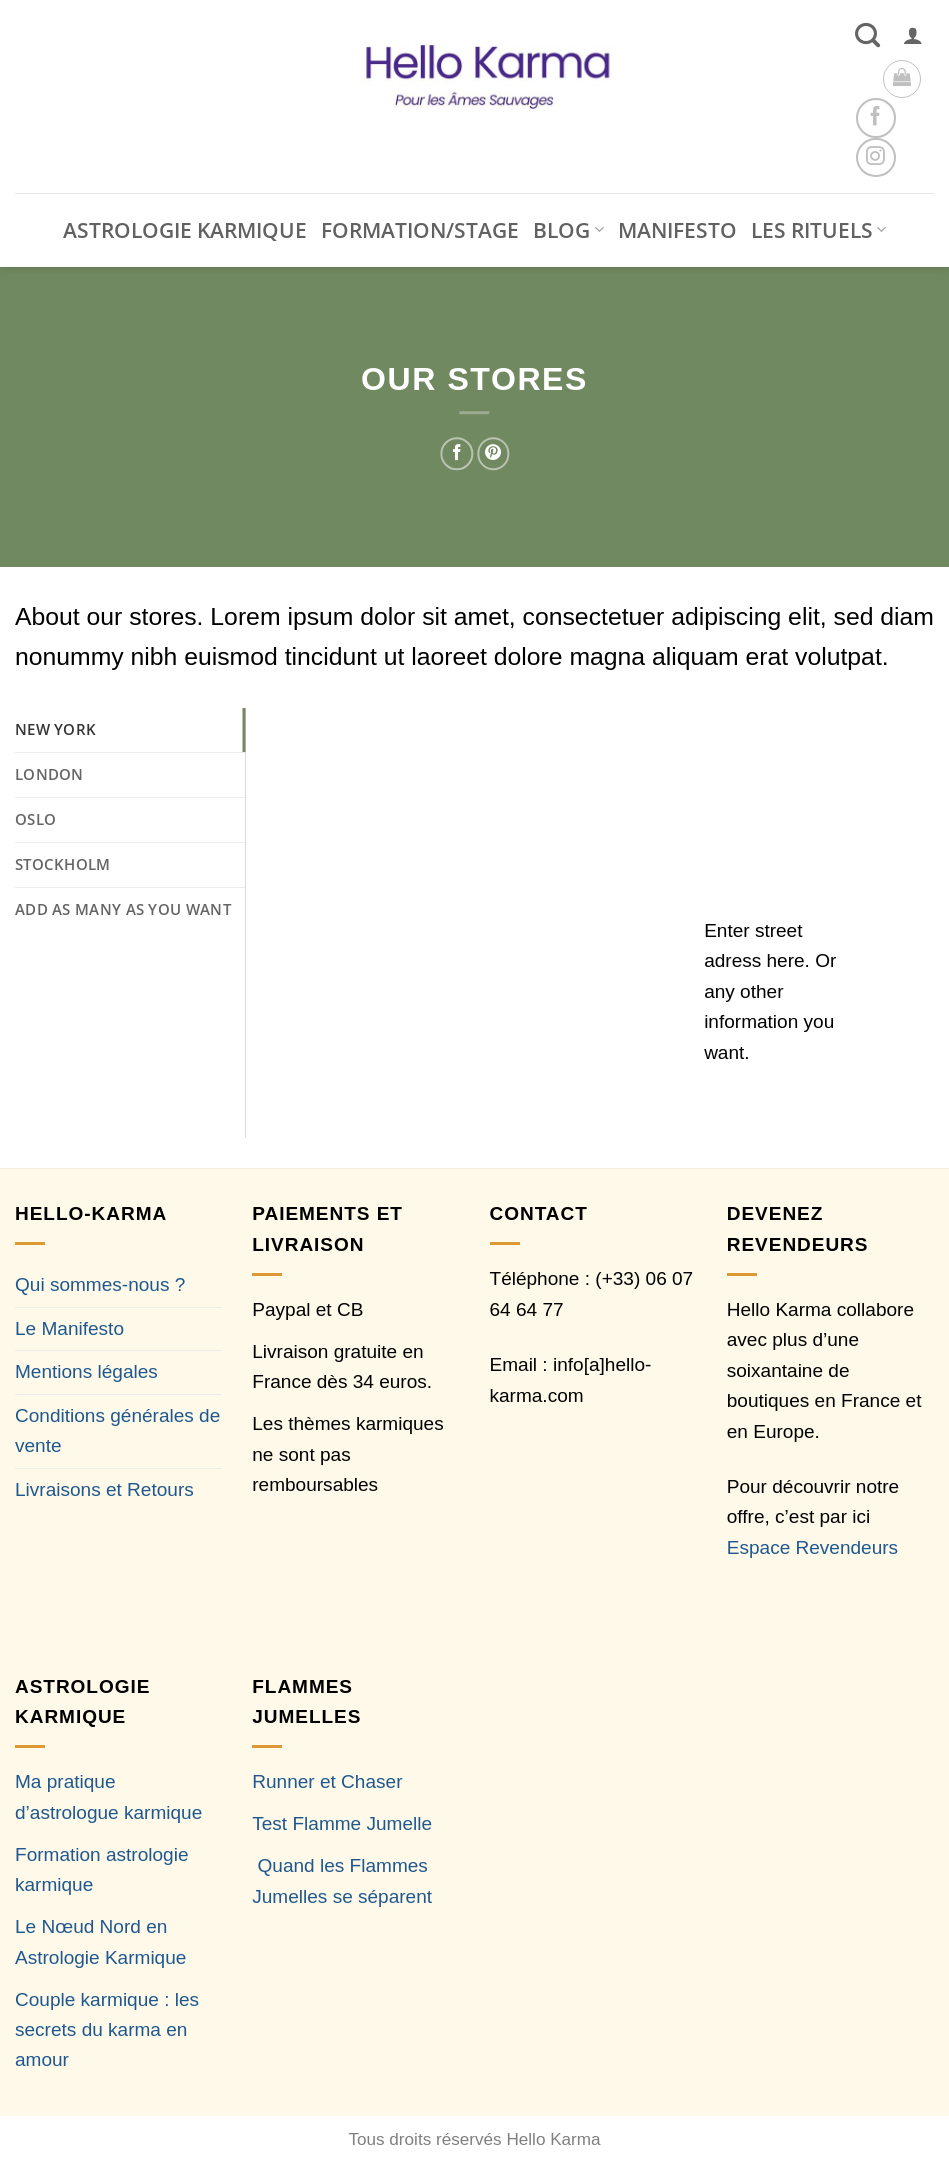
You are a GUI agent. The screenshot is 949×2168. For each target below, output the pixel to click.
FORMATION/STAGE (420, 230)
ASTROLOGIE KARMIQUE (185, 230)
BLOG (568, 230)
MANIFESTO (677, 230)
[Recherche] (867, 35)
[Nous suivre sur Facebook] (875, 117)
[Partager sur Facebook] (457, 453)
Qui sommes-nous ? (100, 1284)
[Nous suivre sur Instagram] (875, 157)
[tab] (130, 730)
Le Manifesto (69, 1328)
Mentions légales (86, 1371)
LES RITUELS (818, 230)
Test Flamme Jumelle (342, 1823)
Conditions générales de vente (117, 1430)
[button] (913, 35)
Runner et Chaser (327, 1781)
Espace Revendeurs (812, 1547)
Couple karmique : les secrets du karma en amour (107, 2030)
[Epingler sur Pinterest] (493, 453)
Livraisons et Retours (104, 1489)
